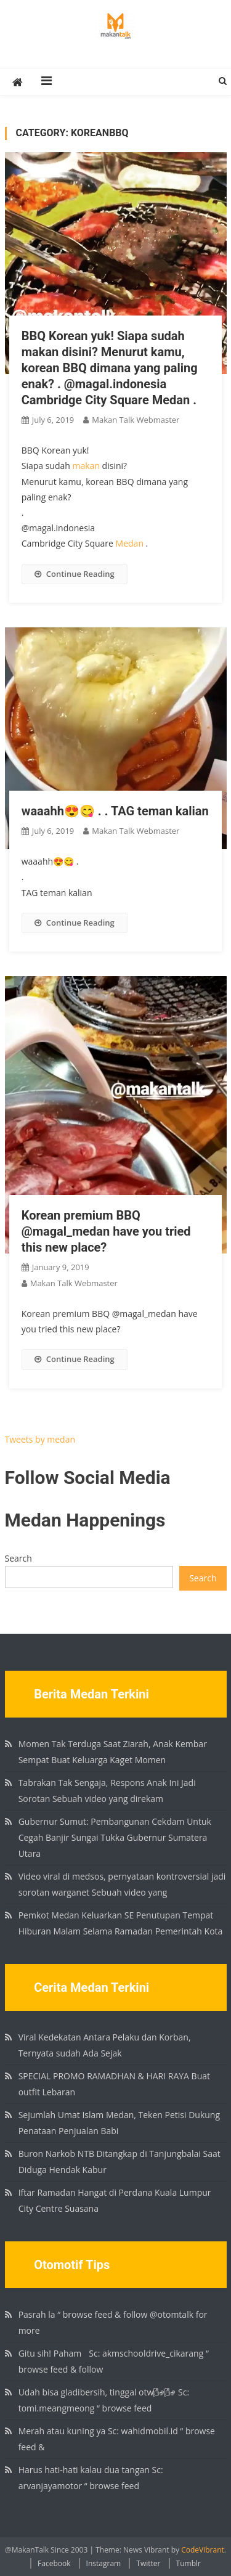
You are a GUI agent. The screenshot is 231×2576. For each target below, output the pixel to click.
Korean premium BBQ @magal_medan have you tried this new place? (106, 1231)
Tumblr (188, 2563)
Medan (130, 543)
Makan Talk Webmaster (135, 419)
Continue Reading (74, 573)
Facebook (54, 2563)
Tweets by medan (40, 1439)
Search (18, 1558)
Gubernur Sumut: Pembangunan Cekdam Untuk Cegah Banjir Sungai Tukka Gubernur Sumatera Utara (114, 1837)
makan (86, 465)
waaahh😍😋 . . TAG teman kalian (115, 811)
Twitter (148, 2563)
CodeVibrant (202, 2550)
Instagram (103, 2563)
